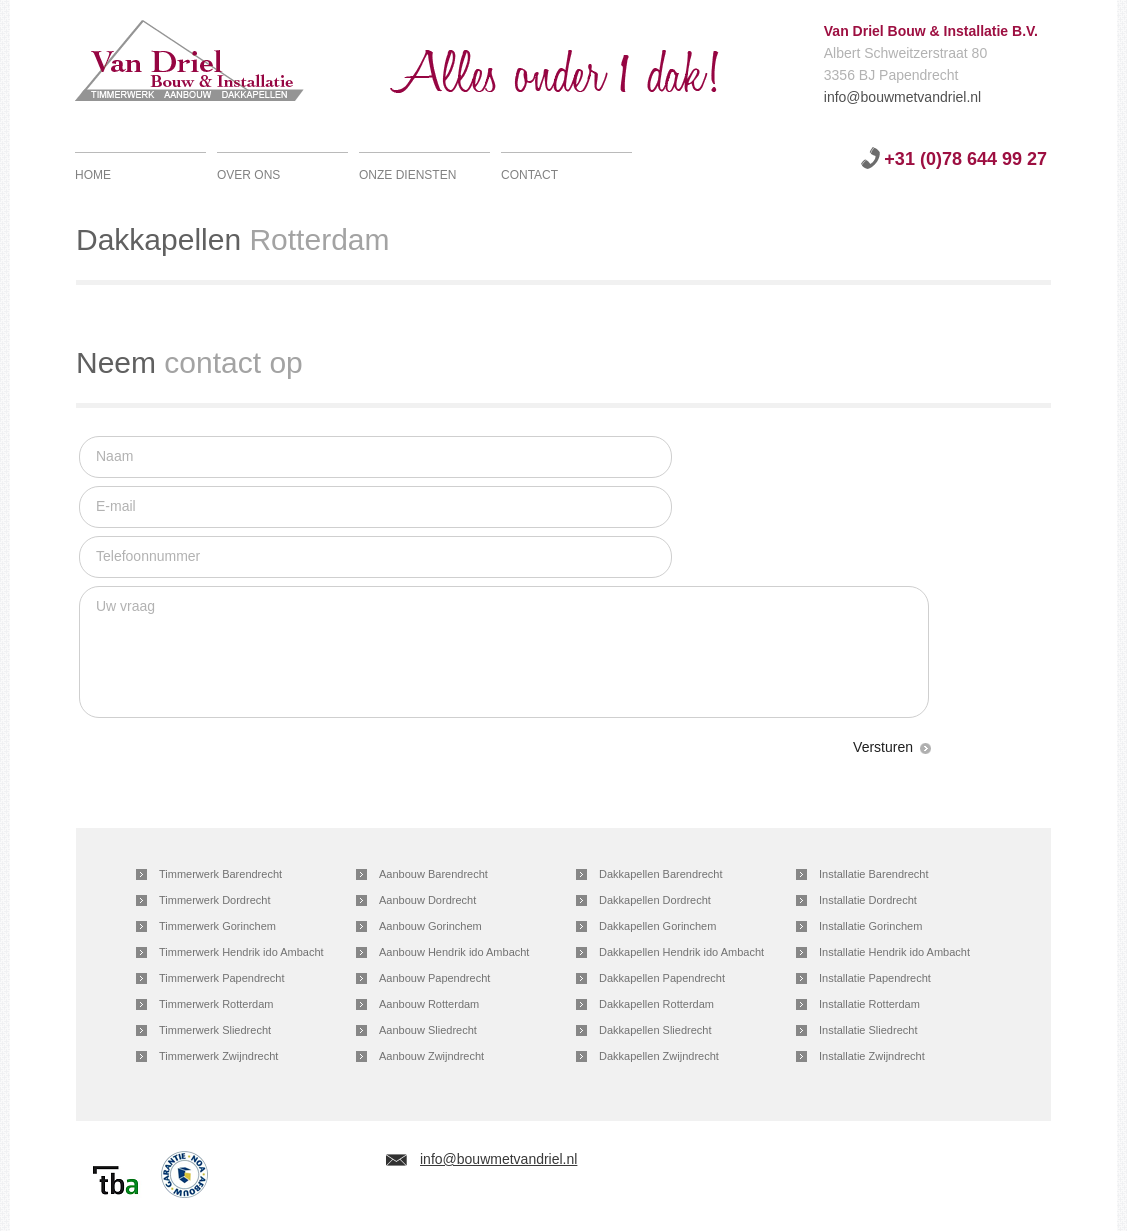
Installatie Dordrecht (868, 900)
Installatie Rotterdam (869, 1004)
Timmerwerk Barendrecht (220, 874)
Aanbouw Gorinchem (430, 926)
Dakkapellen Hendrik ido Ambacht (681, 952)
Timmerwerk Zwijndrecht (218, 1056)
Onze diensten (407, 175)
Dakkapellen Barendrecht (661, 874)
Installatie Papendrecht (875, 978)
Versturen (883, 747)
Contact (529, 175)
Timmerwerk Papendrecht (222, 978)
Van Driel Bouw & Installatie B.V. (212, 65)
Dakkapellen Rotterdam (656, 1004)
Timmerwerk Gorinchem (217, 926)
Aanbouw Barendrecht (433, 874)
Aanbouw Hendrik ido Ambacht (454, 952)
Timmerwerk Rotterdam (216, 1004)
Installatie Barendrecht (873, 874)
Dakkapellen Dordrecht (655, 900)
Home (93, 175)
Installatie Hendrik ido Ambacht (894, 952)
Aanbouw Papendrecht (434, 978)
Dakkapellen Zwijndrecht (659, 1056)
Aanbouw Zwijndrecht (431, 1056)
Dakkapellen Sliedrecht (655, 1030)
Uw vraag (504, 652)
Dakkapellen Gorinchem (657, 926)
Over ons (248, 175)
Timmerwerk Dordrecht (214, 900)
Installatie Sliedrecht (868, 1030)
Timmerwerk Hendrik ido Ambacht (241, 952)
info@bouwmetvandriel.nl (833, 96)
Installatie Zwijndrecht (872, 1056)
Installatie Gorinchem (870, 926)
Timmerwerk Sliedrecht (215, 1030)
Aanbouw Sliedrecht (428, 1030)
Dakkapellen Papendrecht (662, 978)
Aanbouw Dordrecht (427, 900)
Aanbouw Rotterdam (429, 1004)
